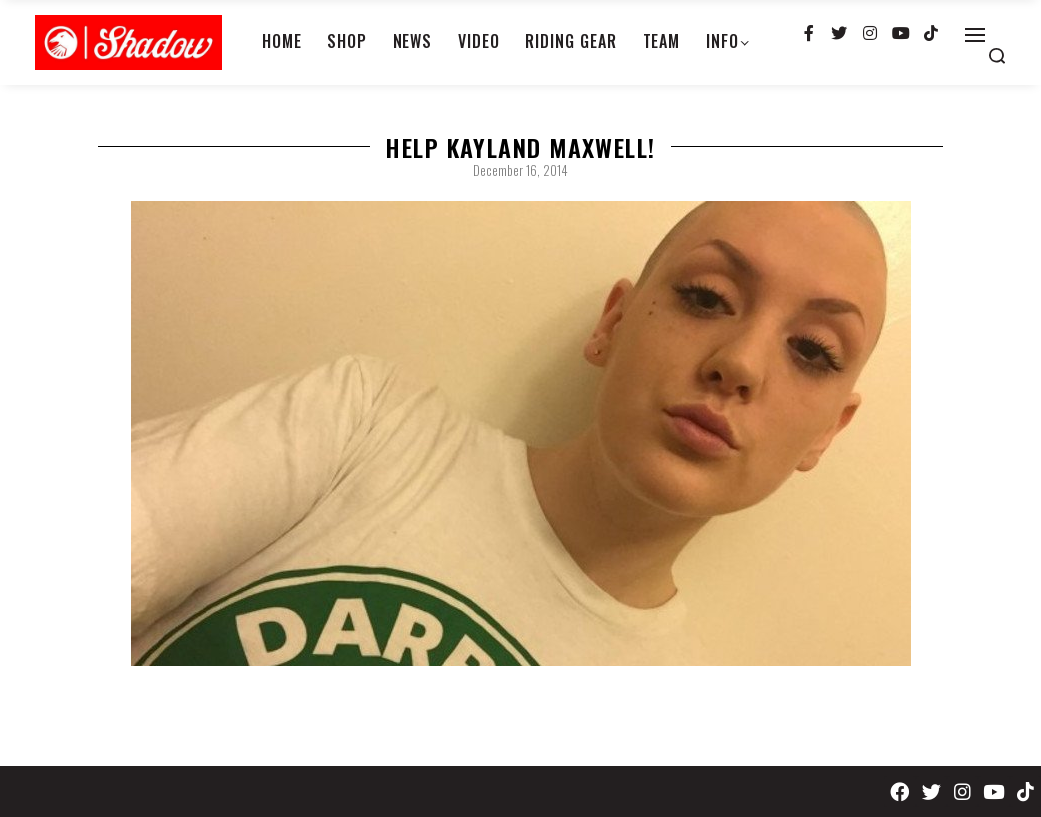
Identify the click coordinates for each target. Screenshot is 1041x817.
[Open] (975, 35)
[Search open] (997, 56)
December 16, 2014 (520, 170)
